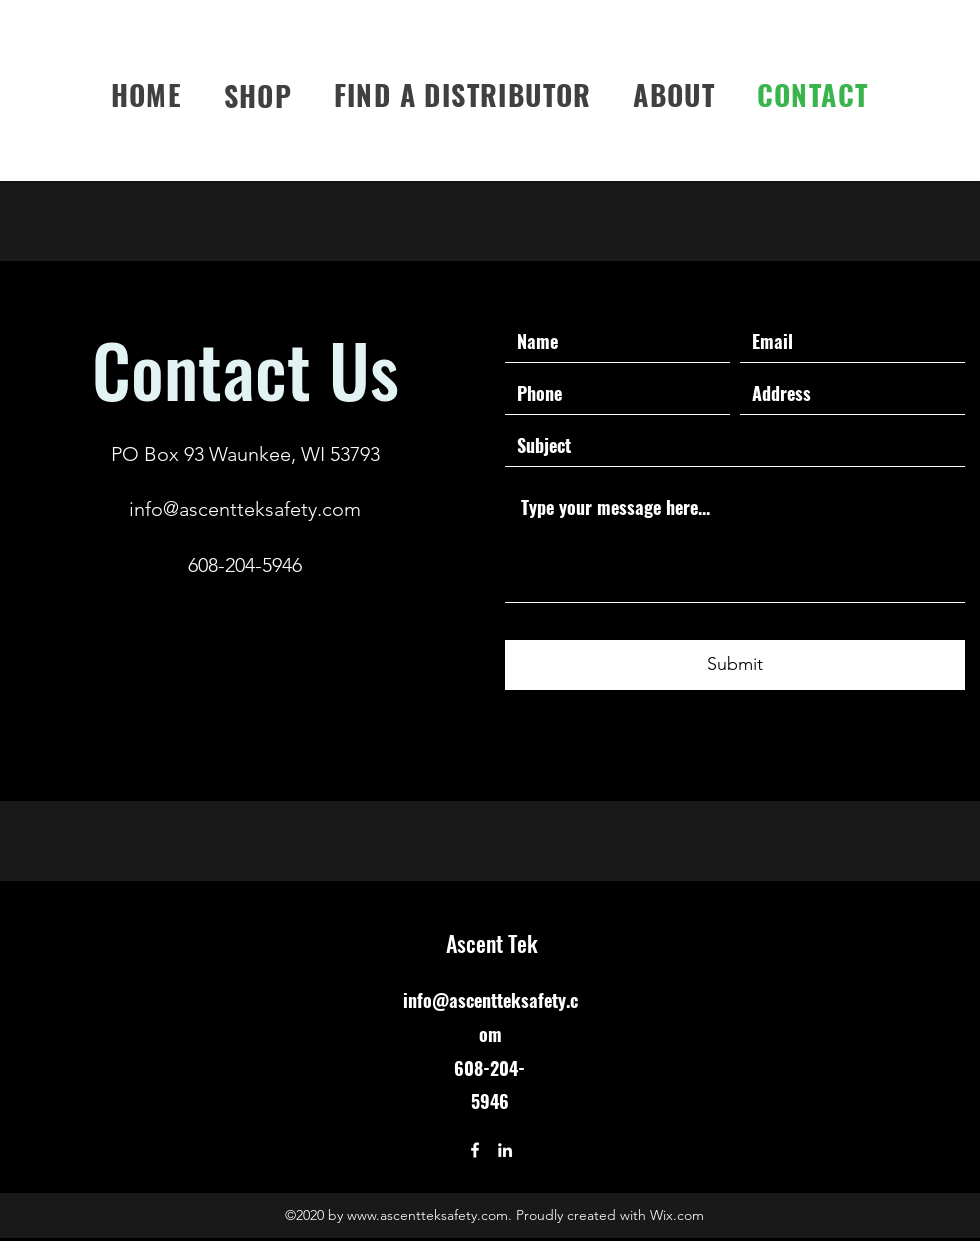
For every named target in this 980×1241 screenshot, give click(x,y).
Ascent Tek (492, 943)
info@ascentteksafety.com (245, 509)
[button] (258, 95)
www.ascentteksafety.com (427, 1215)
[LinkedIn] (505, 1150)
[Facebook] (475, 1150)
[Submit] (735, 665)
